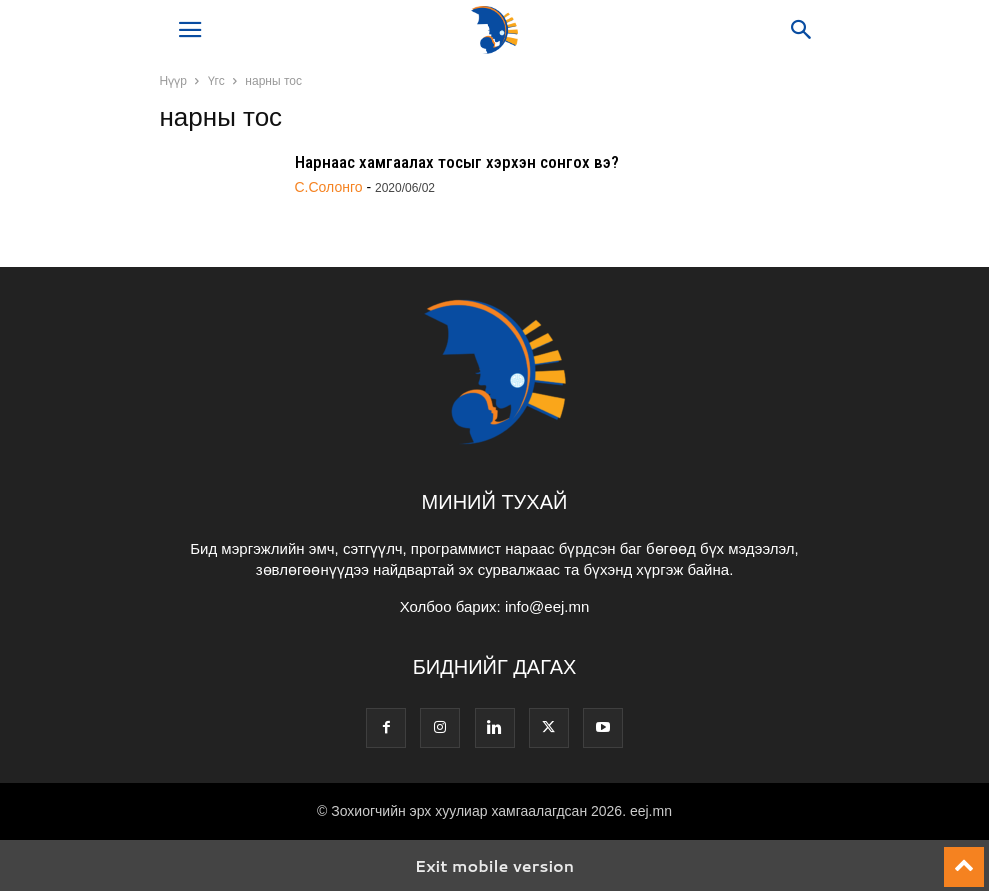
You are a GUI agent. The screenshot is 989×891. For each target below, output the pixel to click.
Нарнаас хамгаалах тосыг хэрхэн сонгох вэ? (457, 162)
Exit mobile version (494, 865)
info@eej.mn (547, 606)
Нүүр (173, 81)
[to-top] (964, 858)
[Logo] (495, 441)
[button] (190, 30)
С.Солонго (329, 187)
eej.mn (651, 811)
